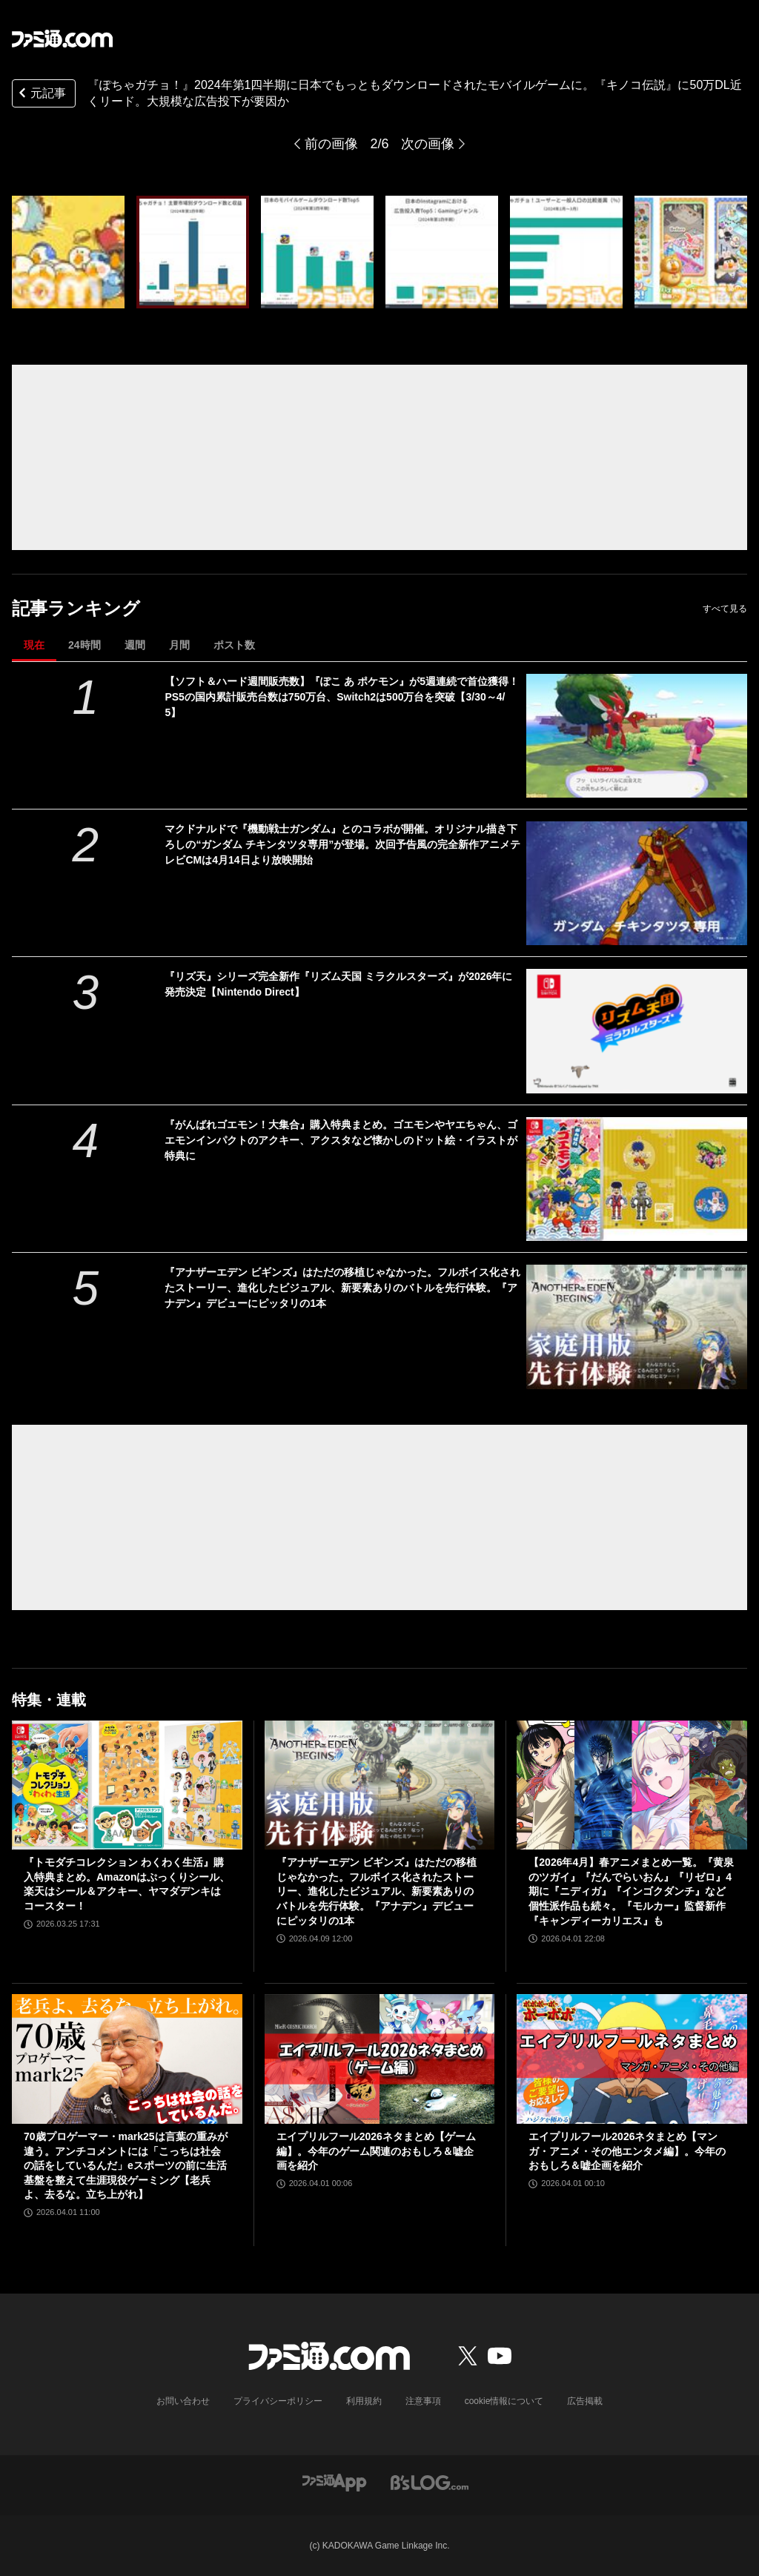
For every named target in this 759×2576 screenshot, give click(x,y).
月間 (179, 645)
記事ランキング (76, 608)
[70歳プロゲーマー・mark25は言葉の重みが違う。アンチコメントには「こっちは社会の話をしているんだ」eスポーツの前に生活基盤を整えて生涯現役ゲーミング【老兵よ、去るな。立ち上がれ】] (127, 2059)
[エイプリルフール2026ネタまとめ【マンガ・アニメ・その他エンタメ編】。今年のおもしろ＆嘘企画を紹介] (632, 2059)
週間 (135, 645)
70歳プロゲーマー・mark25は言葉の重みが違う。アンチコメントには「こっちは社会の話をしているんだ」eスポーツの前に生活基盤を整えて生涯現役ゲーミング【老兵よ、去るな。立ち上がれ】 (126, 2165)
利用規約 (364, 2401)
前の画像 (331, 143)
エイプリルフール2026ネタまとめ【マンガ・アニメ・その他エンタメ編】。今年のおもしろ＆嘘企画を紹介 (627, 2150)
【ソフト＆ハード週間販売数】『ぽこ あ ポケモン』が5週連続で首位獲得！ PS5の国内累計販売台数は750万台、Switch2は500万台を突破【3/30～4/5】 (342, 696)
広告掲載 (585, 2401)
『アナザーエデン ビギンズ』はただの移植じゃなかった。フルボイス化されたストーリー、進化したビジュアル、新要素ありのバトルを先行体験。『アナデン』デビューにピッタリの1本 (342, 1287)
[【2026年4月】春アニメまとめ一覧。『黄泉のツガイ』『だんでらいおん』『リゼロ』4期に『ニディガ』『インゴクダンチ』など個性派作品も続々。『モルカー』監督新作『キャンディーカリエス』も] (632, 1785)
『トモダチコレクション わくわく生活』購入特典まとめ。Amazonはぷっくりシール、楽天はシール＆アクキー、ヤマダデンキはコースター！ (127, 1884)
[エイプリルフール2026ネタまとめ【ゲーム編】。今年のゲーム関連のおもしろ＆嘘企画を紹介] (380, 2059)
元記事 (41, 94)
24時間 (84, 645)
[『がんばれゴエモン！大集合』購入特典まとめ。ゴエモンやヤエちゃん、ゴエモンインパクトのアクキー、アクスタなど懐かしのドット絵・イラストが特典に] (636, 1179)
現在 (34, 645)
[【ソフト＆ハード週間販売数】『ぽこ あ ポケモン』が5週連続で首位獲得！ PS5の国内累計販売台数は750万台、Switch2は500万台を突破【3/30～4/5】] (636, 736)
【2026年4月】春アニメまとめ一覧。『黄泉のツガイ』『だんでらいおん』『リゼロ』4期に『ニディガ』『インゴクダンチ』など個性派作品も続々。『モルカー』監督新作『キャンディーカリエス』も (631, 1891)
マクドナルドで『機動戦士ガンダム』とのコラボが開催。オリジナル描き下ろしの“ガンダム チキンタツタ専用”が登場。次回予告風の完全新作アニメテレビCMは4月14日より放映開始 (342, 844)
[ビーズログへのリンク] (429, 2481)
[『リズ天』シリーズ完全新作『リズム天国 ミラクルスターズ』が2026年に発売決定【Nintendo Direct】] (636, 1031)
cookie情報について (504, 2401)
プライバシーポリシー (277, 2401)
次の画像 (427, 143)
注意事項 (423, 2401)
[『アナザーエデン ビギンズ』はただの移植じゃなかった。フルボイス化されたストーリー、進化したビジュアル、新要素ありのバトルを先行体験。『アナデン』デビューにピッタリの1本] (636, 1326)
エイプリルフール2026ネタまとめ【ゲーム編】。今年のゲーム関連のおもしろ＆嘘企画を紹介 (376, 2150)
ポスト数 (234, 645)
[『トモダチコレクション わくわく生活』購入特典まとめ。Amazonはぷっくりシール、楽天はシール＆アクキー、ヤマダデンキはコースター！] (127, 1785)
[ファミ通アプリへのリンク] (334, 2481)
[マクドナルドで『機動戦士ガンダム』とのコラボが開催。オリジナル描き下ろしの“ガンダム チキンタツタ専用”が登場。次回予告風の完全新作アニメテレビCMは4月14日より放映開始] (636, 883)
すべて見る (725, 608)
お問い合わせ (183, 2401)
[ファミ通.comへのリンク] (62, 38)
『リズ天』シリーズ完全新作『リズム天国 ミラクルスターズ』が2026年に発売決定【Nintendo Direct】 (338, 984)
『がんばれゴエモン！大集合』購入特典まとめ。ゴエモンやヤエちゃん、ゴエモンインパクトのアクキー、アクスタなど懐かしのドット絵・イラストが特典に (341, 1140)
